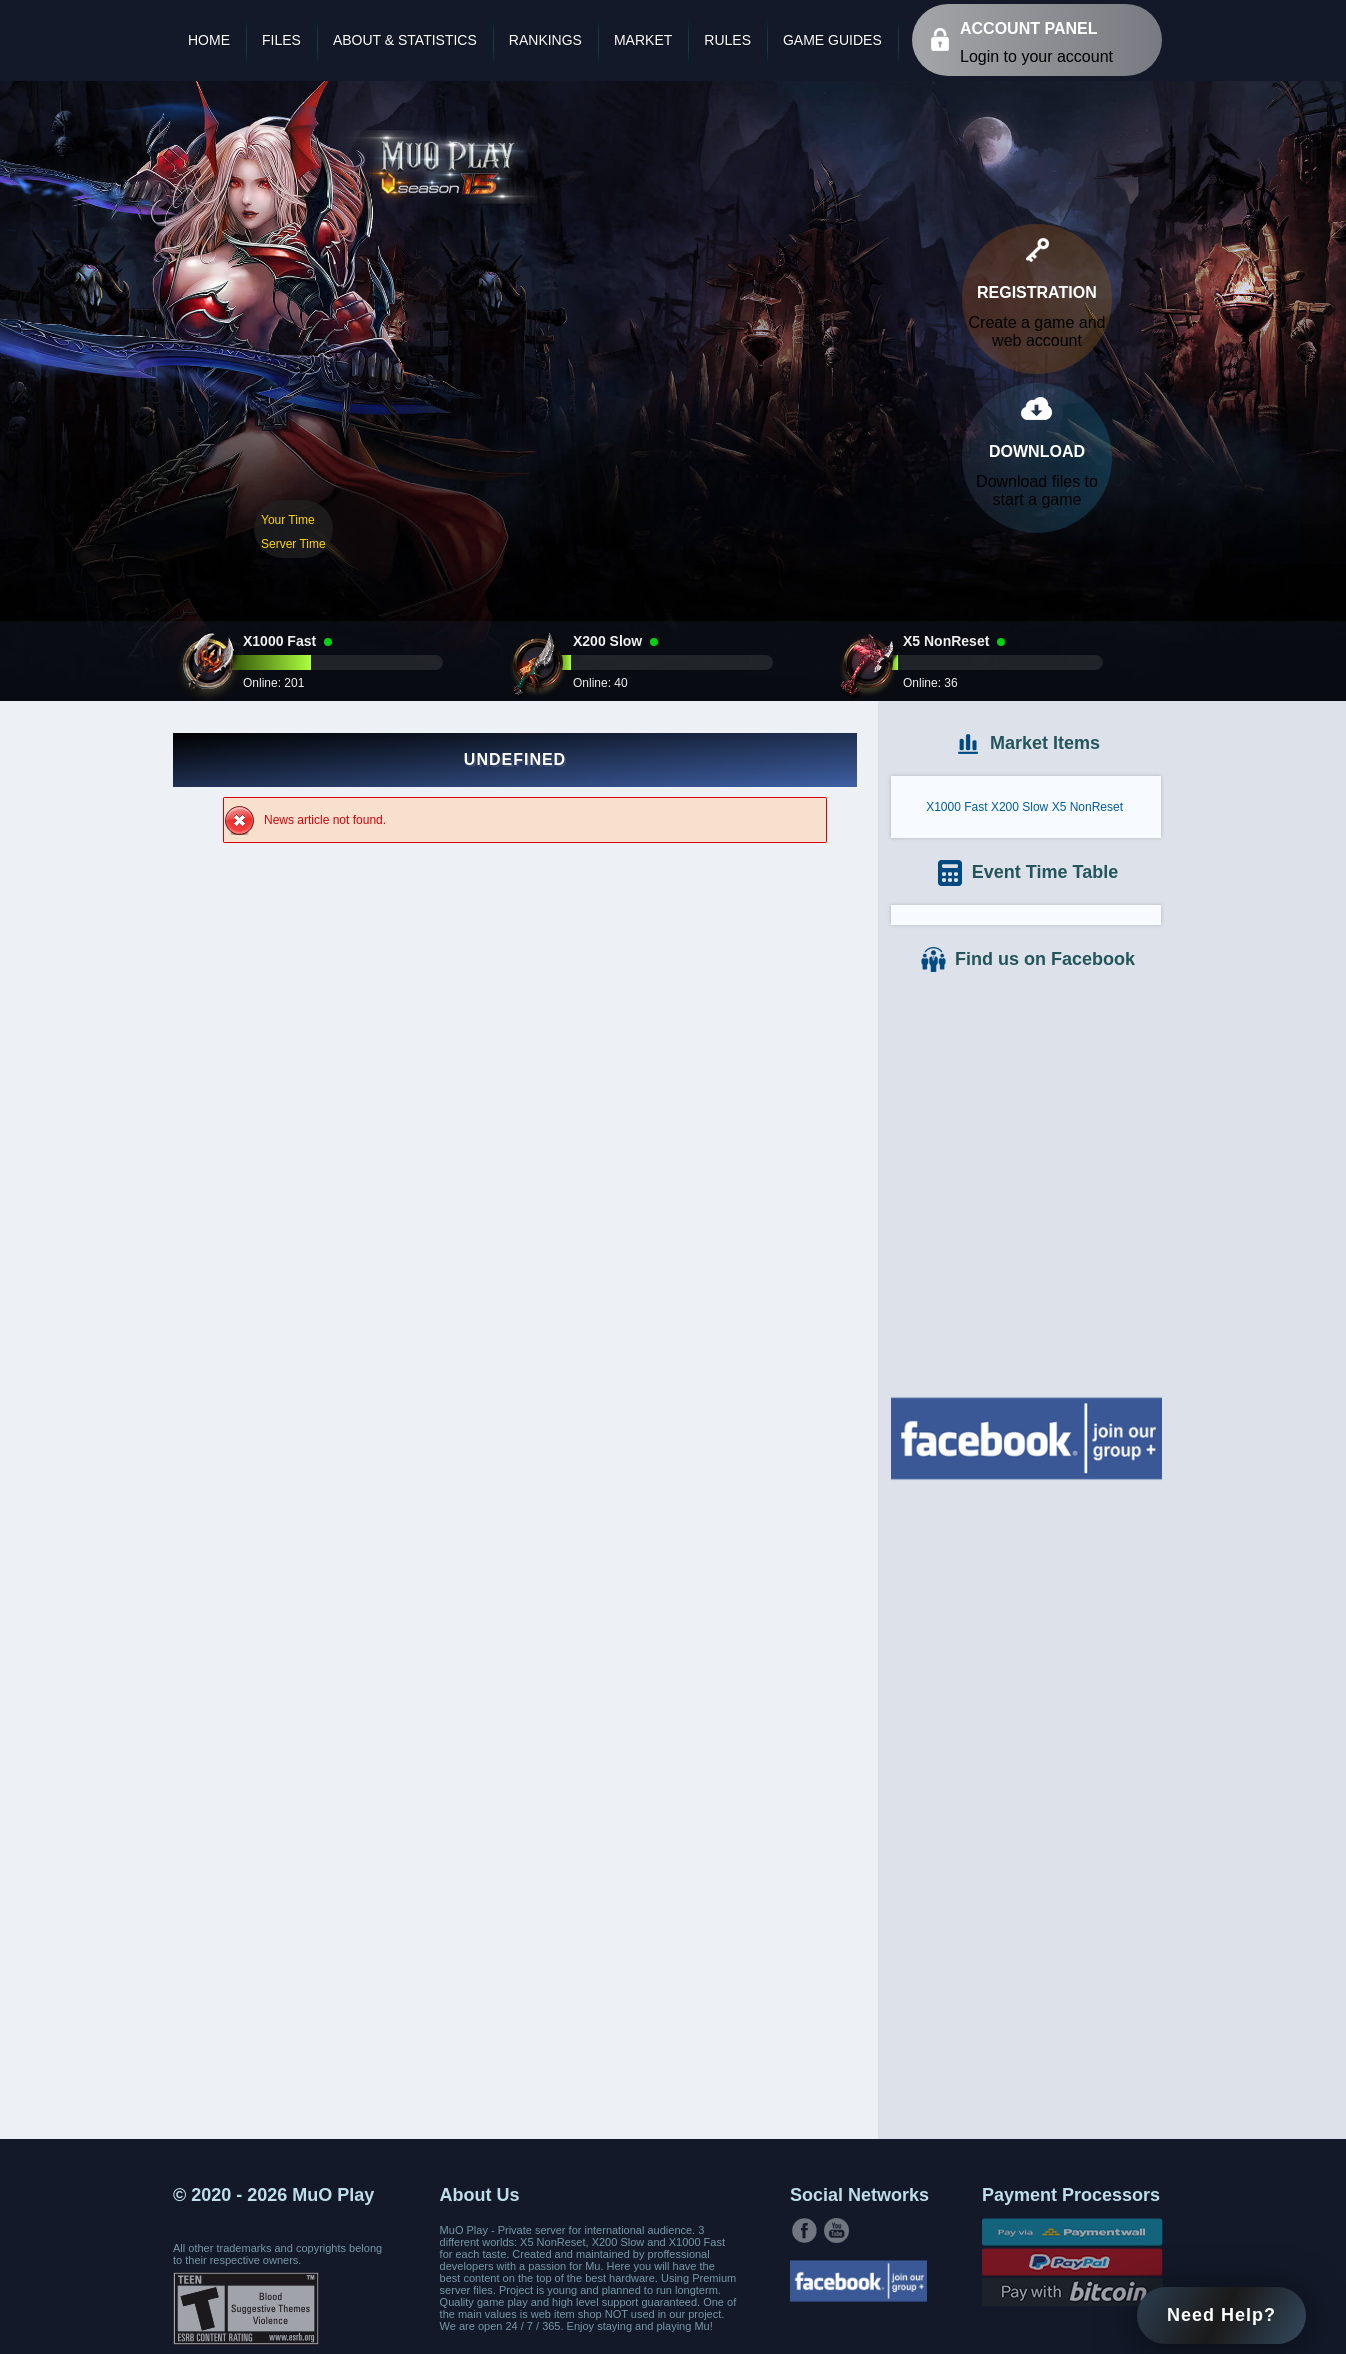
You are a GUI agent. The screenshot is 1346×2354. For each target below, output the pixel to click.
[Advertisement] (1026, 1807)
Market (643, 40)
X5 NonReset (1087, 807)
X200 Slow (1019, 807)
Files (281, 40)
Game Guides (832, 40)
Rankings (545, 40)
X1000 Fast (956, 807)
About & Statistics (405, 40)
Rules (727, 40)
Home (209, 40)
